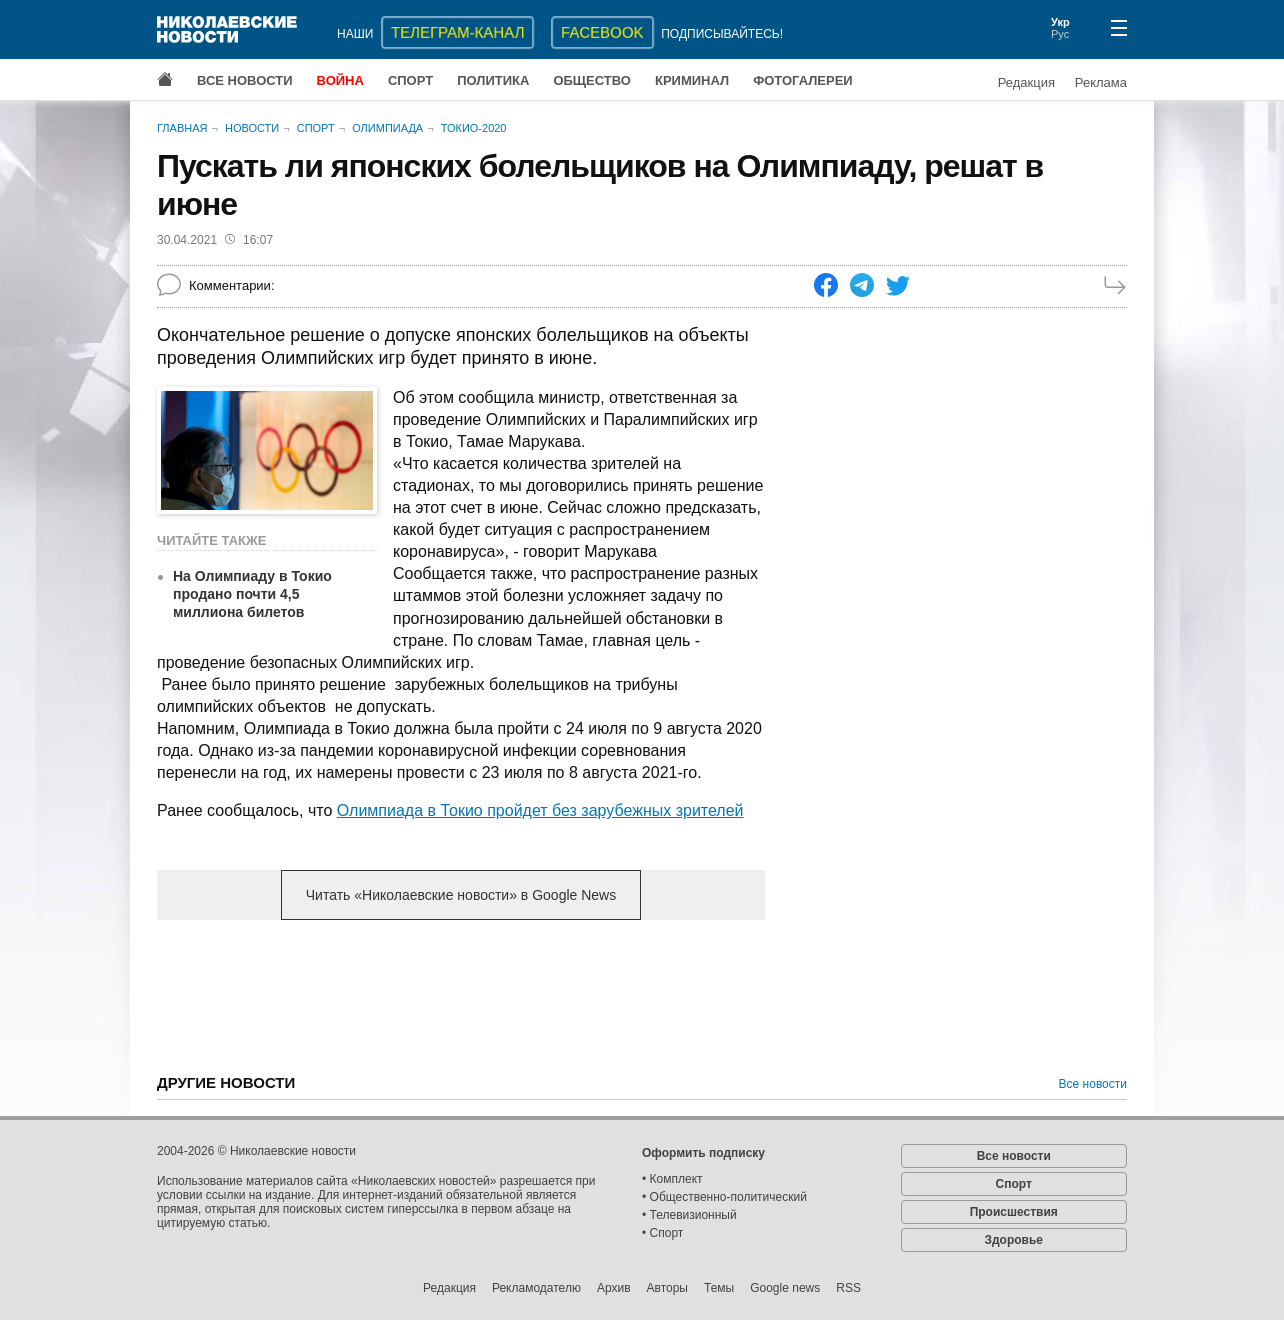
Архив (614, 1288)
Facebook (602, 32)
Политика (493, 80)
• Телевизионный (689, 1215)
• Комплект (672, 1179)
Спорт (410, 80)
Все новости (245, 80)
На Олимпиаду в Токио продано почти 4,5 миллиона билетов (252, 594)
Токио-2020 (474, 128)
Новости (252, 128)
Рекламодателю (536, 1288)
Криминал (692, 80)
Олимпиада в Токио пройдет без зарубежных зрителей (540, 810)
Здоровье (1013, 1240)
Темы (719, 1288)
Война (340, 80)
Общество (592, 80)
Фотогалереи (803, 80)
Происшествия (1014, 1212)
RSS (848, 1288)
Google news (785, 1288)
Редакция (1026, 82)
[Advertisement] (461, 1092)
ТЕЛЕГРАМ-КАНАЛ (457, 32)
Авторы (667, 1288)
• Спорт (662, 1233)
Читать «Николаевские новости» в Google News (461, 895)
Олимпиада (387, 128)
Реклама (1101, 82)
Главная (182, 128)
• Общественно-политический (724, 1197)
